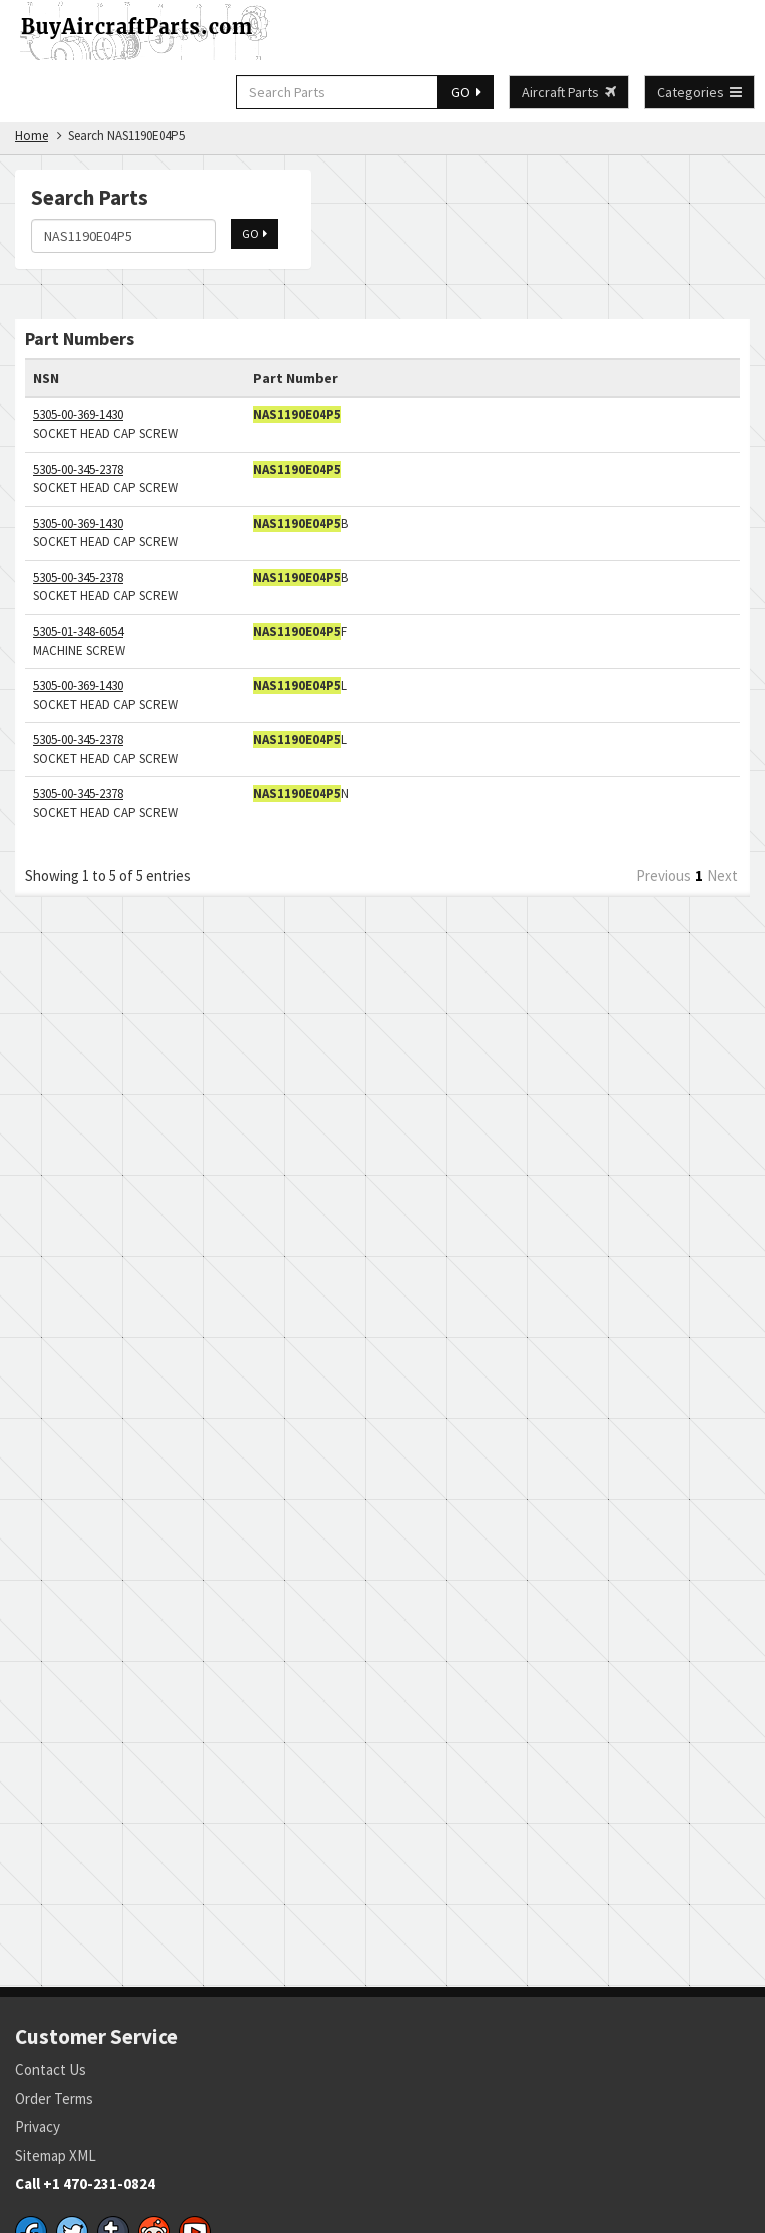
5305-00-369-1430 (78, 414)
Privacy (37, 2126)
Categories (699, 92)
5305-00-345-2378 (78, 469)
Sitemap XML (55, 2155)
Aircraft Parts (569, 92)
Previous (663, 875)
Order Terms (54, 2098)
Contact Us (50, 2069)
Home (31, 135)
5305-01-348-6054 (78, 631)
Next (722, 875)
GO (466, 92)
